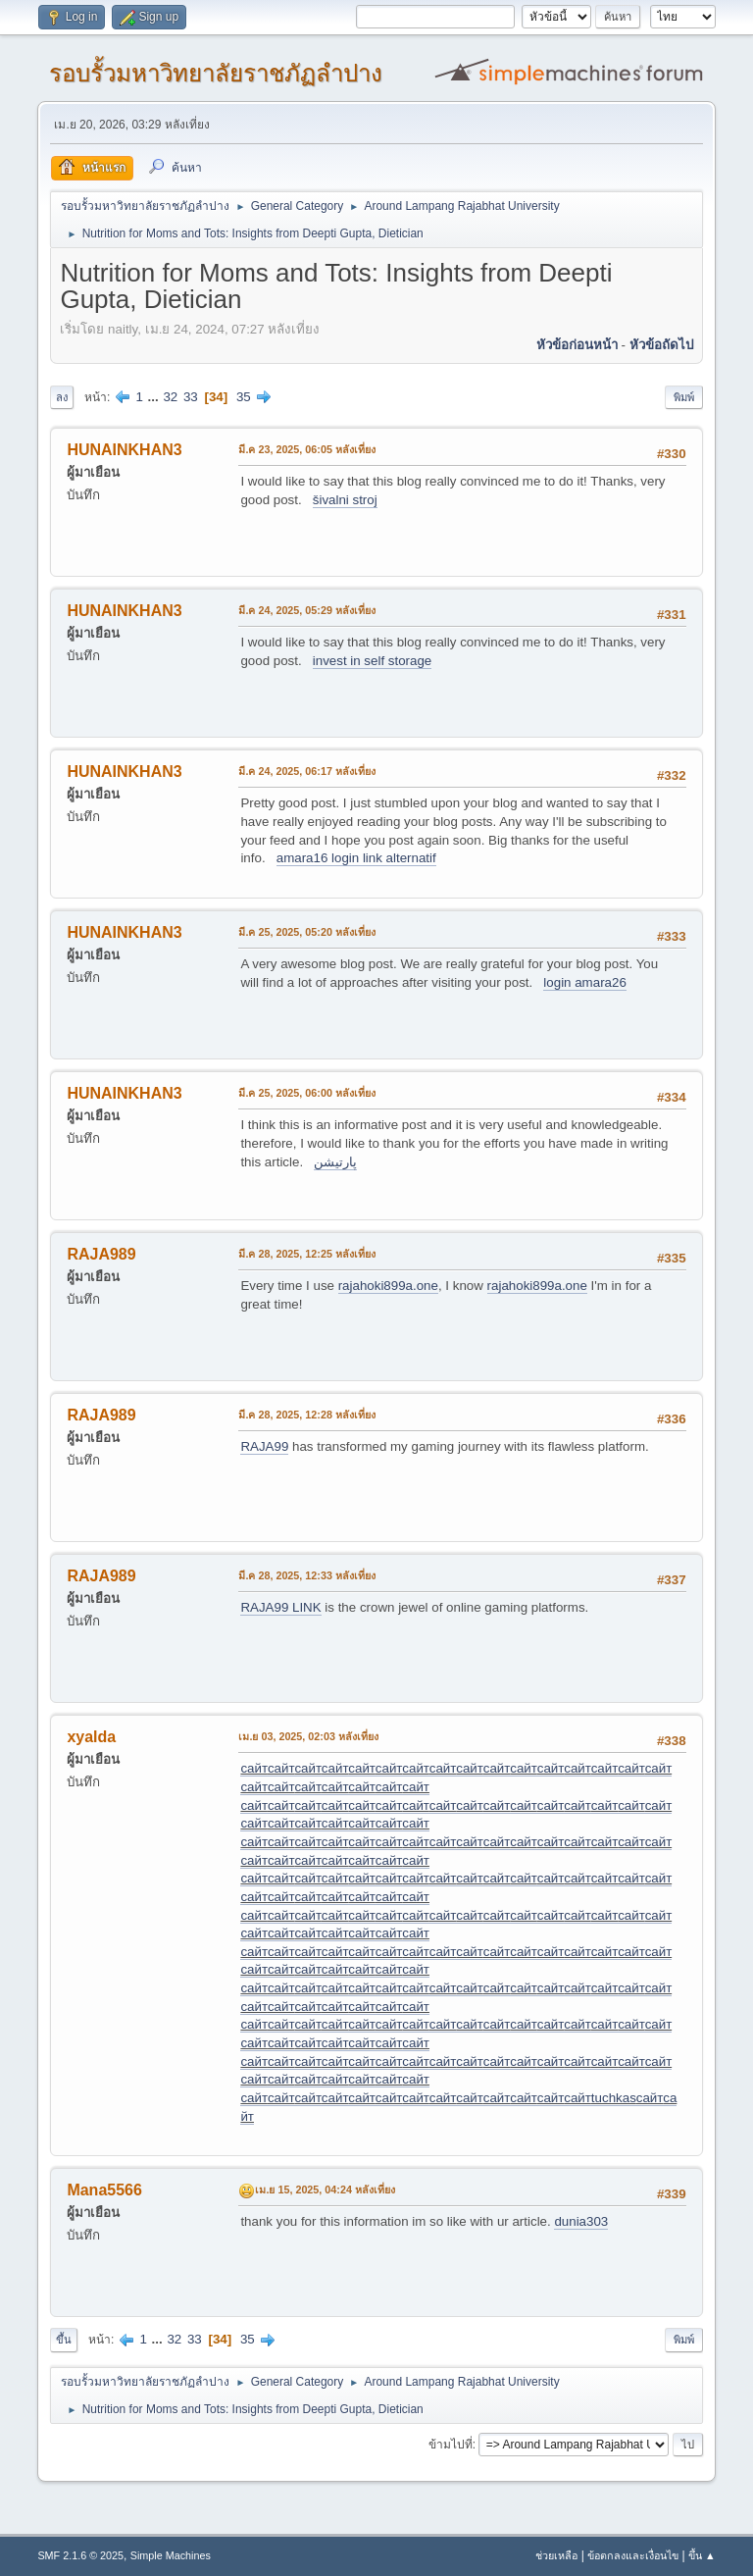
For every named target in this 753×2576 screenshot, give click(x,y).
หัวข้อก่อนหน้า (577, 344)
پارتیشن (335, 1162)
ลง (62, 397)
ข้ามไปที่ (450, 2444)
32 (170, 396)
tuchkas (613, 2097)
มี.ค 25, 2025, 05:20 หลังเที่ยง (307, 932)
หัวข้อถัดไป (661, 344)
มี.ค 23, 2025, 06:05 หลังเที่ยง (307, 449)
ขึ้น (64, 2339)
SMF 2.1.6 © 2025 (80, 2555)
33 (190, 396)
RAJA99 (264, 1446)
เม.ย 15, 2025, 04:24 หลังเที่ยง (325, 2189)
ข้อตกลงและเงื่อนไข (632, 2555)
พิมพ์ (684, 397)
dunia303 (581, 2221)
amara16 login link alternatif (356, 857)
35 (243, 396)
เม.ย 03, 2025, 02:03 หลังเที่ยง (308, 1736)
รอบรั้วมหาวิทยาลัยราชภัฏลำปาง (215, 73)
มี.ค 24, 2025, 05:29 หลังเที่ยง (307, 610)
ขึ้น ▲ (702, 2555)
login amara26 (584, 982)
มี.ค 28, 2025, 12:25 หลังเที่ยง (307, 1254)
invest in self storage (372, 660)
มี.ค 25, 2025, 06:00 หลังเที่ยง (307, 1093)
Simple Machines (170, 2555)
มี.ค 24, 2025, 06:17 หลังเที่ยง (307, 771)
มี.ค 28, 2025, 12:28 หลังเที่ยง (307, 1414)
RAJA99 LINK (280, 1607)
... (155, 396)
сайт (253, 1768)
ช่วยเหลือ (556, 2555)
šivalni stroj (345, 499)
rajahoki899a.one (388, 1285)
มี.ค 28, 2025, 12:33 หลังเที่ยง (307, 1575)
